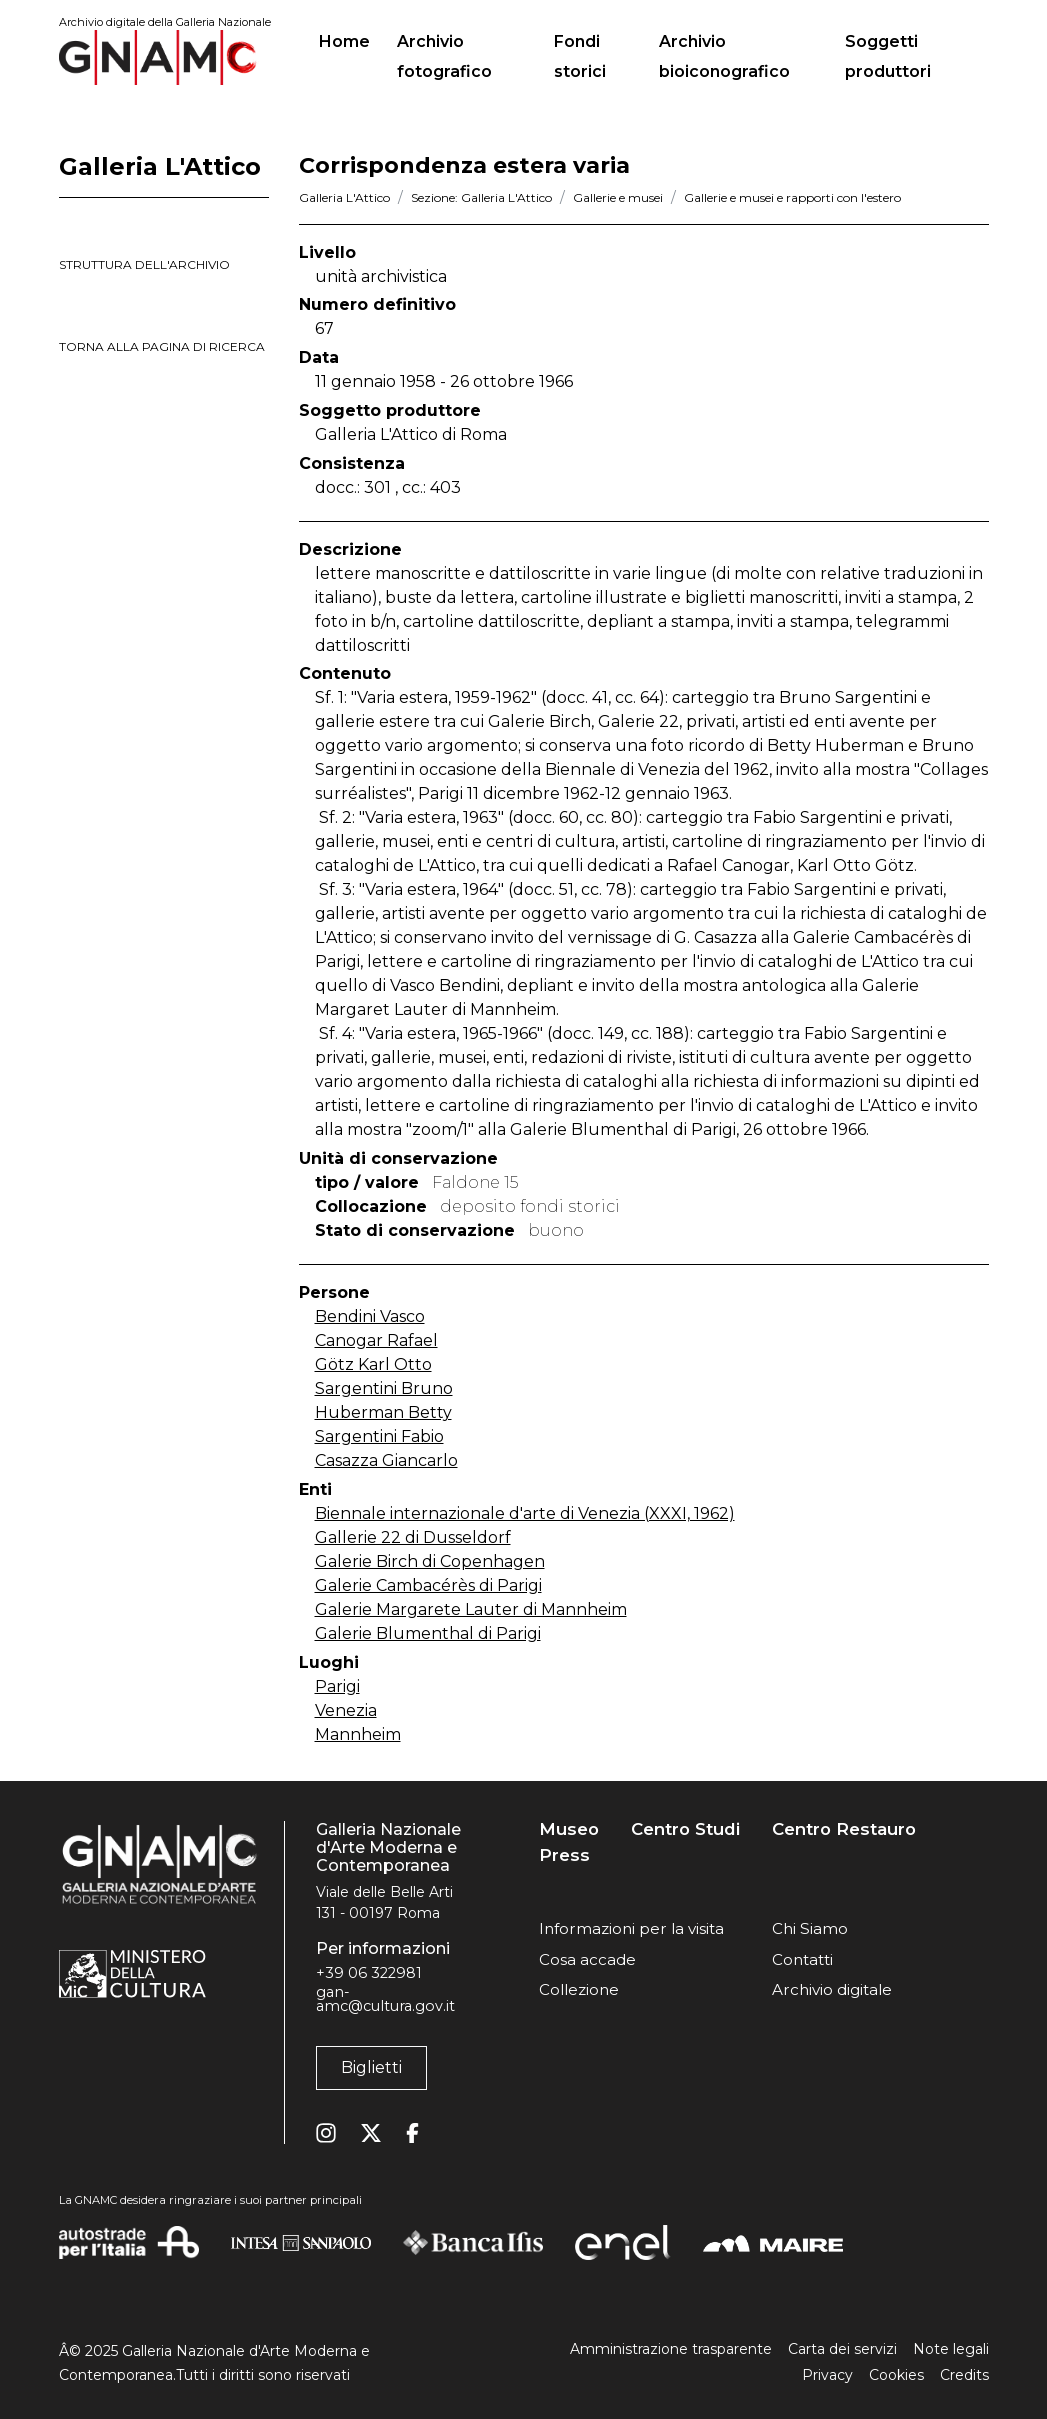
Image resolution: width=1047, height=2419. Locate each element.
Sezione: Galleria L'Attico (481, 197)
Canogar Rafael (376, 1340)
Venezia (346, 1710)
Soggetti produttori (888, 56)
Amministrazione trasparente (671, 2349)
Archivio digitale (832, 1989)
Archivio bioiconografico (724, 56)
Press (564, 1855)
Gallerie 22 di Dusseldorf (413, 1537)
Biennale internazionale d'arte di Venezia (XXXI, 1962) (525, 1513)
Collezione (579, 1989)
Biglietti (371, 2067)
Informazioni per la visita (631, 1928)
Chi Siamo (810, 1928)
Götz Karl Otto (373, 1364)
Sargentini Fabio (379, 1436)
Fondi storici (580, 56)
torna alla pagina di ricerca (162, 346)
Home (352, 39)
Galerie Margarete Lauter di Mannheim (471, 1609)
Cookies (896, 2375)
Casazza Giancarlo (386, 1460)
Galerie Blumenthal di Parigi (428, 1633)
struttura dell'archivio (144, 264)
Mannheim (358, 1734)
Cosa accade (587, 1959)
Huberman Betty (383, 1412)
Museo (569, 1829)
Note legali (951, 2349)
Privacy (827, 2375)
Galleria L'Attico (344, 197)
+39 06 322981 (369, 1973)
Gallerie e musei (618, 197)
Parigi (337, 1686)
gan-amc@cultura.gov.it (385, 1999)
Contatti (802, 1959)
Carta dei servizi (842, 2349)
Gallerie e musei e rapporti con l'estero (792, 197)
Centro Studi (685, 1829)
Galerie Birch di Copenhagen (430, 1561)
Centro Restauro (844, 1829)
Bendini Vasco (370, 1316)
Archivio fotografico (444, 56)
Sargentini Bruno (384, 1388)
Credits (964, 2375)
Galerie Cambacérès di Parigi (428, 1585)
